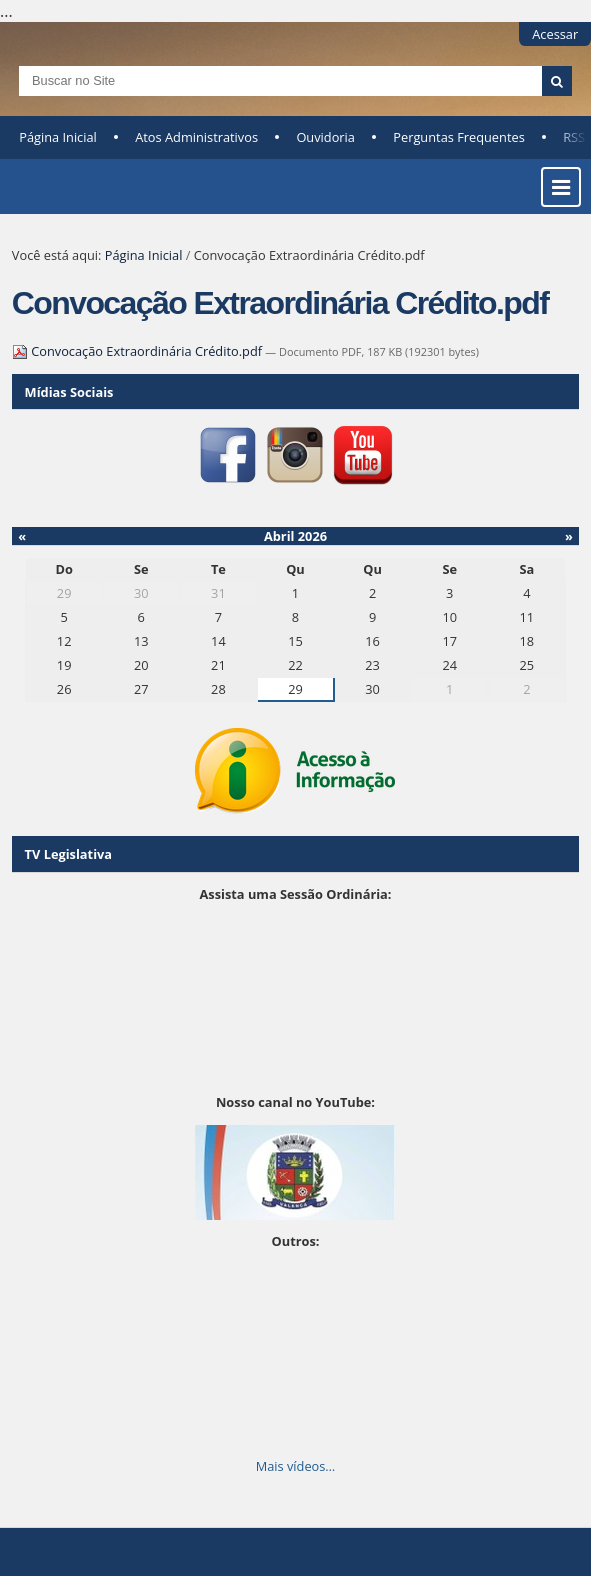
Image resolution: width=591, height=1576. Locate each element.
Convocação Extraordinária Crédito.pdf (139, 351)
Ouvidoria (325, 137)
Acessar (555, 34)
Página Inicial (58, 137)
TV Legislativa (68, 854)
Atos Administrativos (196, 137)
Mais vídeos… (296, 1466)
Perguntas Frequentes (458, 137)
